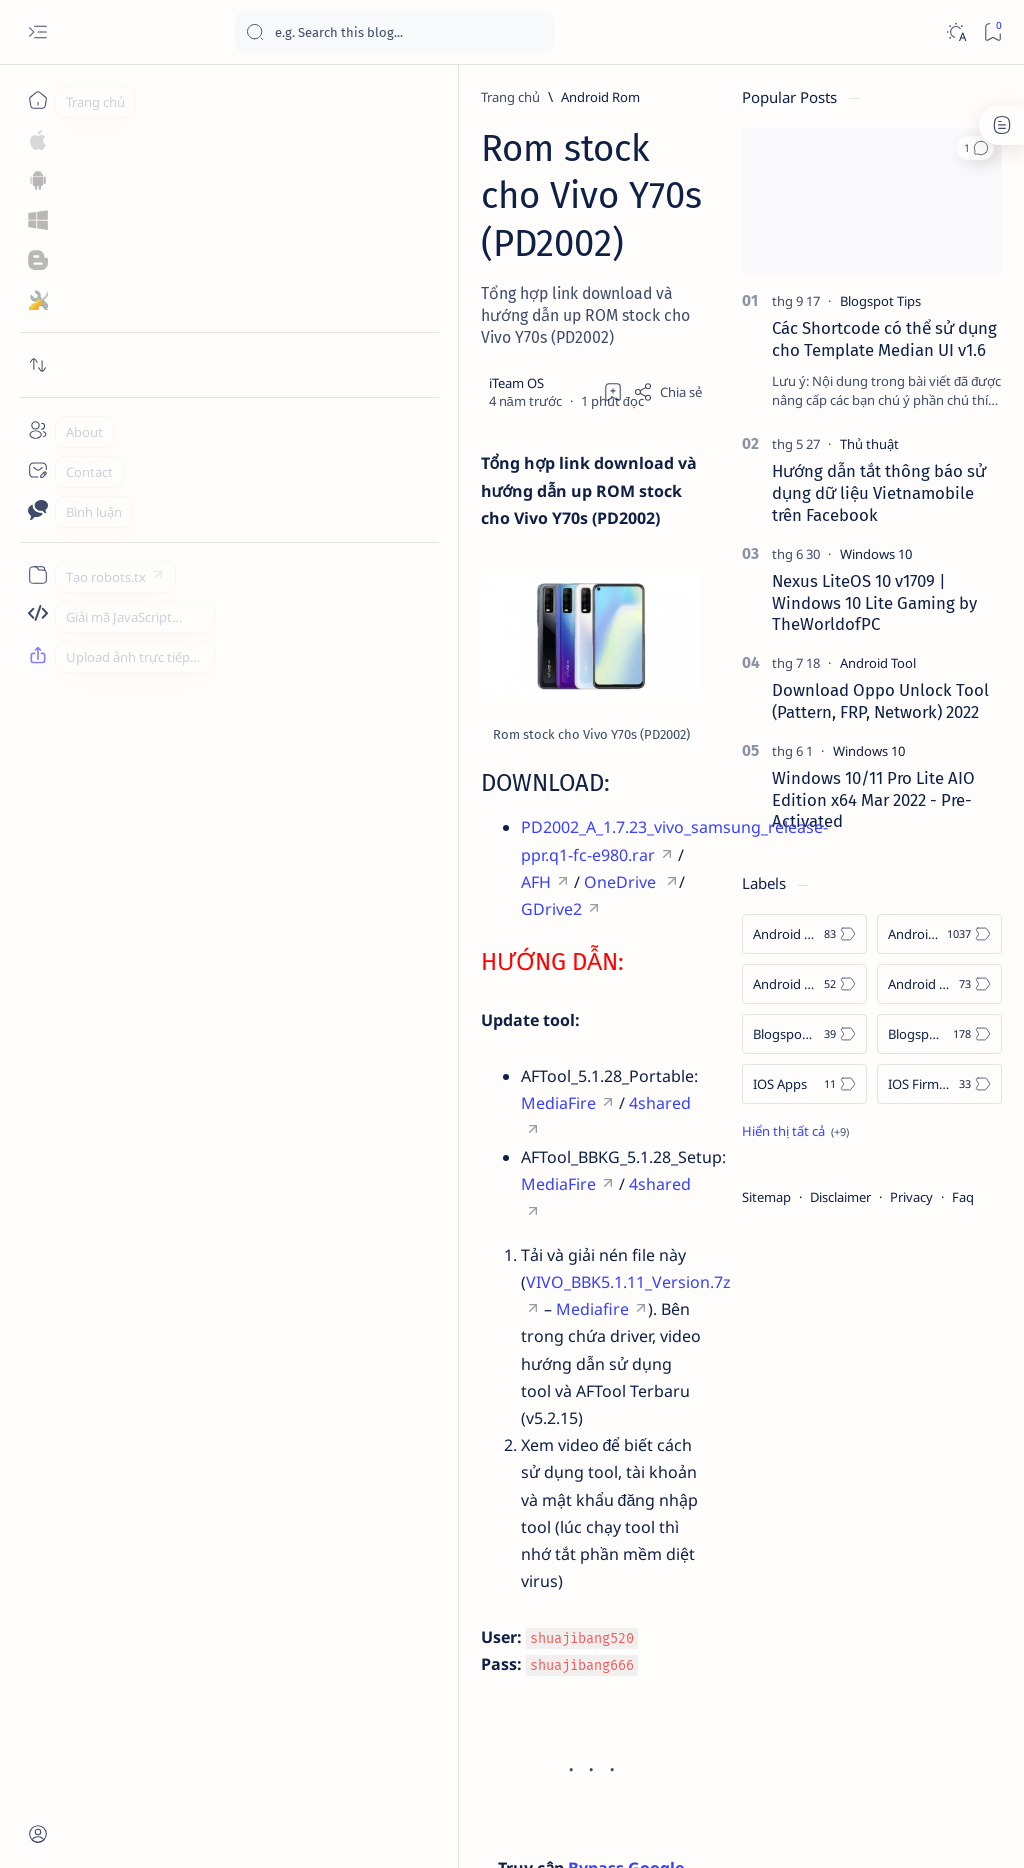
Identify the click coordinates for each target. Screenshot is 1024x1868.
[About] (37, 430)
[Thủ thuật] (869, 444)
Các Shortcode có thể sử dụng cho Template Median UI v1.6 (884, 339)
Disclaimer (840, 1197)
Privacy (911, 1197)
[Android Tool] (878, 663)
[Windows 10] (876, 554)
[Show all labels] (795, 1131)
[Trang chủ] (37, 100)
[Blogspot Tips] (880, 301)
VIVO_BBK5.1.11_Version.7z (413, 1125)
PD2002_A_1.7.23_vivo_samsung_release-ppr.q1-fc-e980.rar (357, 861)
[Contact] (37, 470)
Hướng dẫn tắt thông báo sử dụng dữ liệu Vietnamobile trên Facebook (879, 493)
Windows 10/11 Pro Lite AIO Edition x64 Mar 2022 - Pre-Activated (873, 800)
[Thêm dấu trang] (613, 245)
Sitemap (766, 1197)
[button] (975, 148)
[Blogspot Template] (804, 1034)
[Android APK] (804, 934)
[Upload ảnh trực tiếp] (37, 655)
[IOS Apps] (804, 1084)
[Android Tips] (804, 984)
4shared (457, 1055)
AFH (626, 861)
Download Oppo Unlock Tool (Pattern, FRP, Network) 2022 (880, 701)
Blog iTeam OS (187, 1829)
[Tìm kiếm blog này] (395, 32)
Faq (963, 1197)
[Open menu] (37, 32)
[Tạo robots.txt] (37, 575)
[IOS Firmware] (939, 1084)
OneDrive (175, 888)
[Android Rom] (216, 97)
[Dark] (955, 32)
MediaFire (355, 1055)
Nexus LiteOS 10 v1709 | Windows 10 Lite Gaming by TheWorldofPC (874, 603)
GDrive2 (272, 888)
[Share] (667, 245)
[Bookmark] (992, 32)
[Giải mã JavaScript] (37, 615)
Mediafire (587, 1125)
